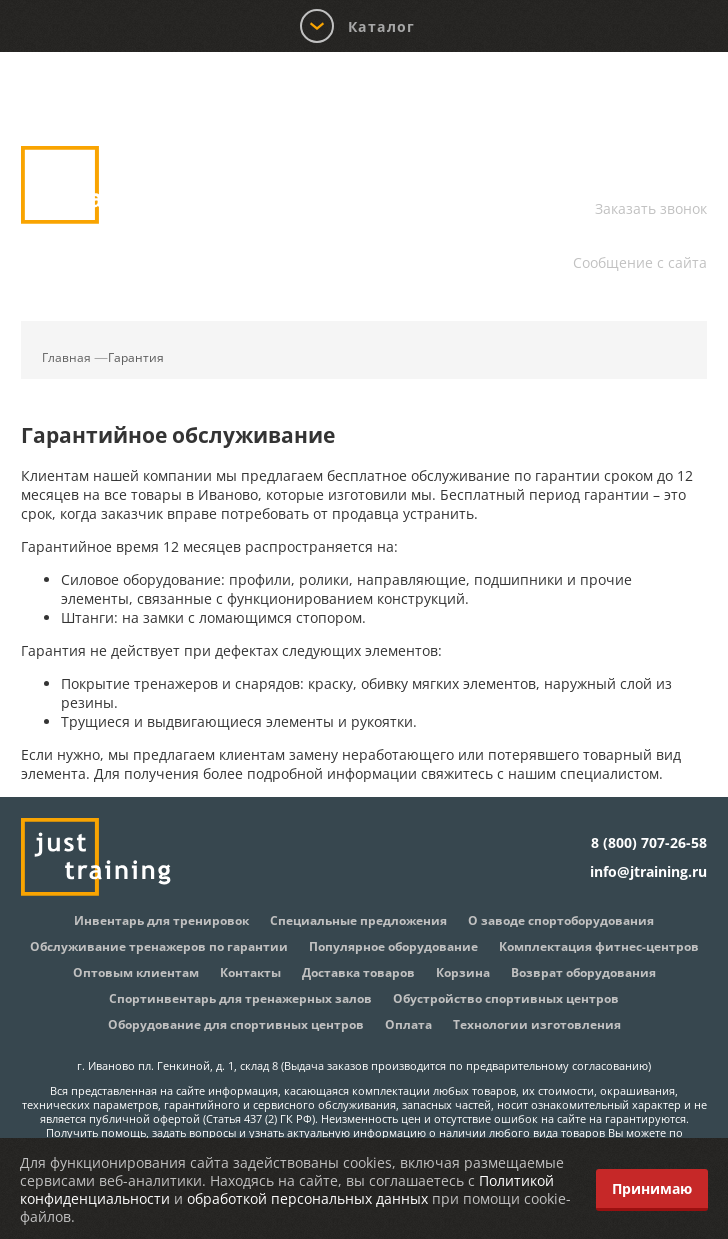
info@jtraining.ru (648, 237)
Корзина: (668, 94)
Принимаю (652, 1188)
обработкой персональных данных (307, 1198)
